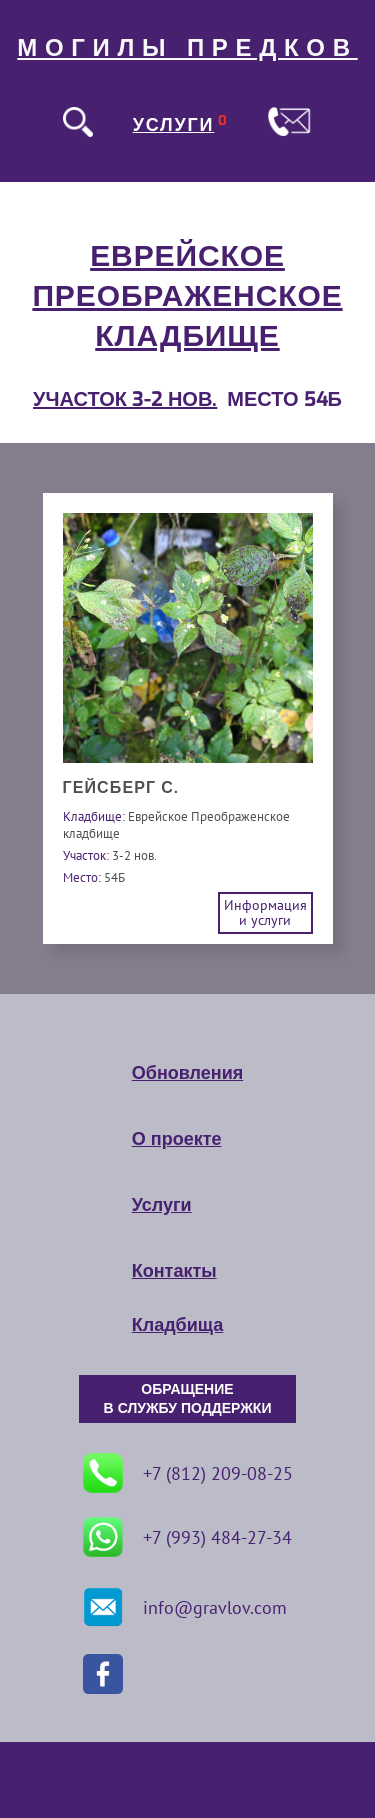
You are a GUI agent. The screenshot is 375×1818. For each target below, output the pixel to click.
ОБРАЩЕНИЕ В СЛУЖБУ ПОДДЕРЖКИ (188, 1399)
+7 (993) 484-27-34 (187, 1537)
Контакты (174, 1271)
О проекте (177, 1139)
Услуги (162, 1205)
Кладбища (177, 1325)
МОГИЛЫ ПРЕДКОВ (187, 48)
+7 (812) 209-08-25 (188, 1473)
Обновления (187, 1073)
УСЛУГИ (174, 125)
